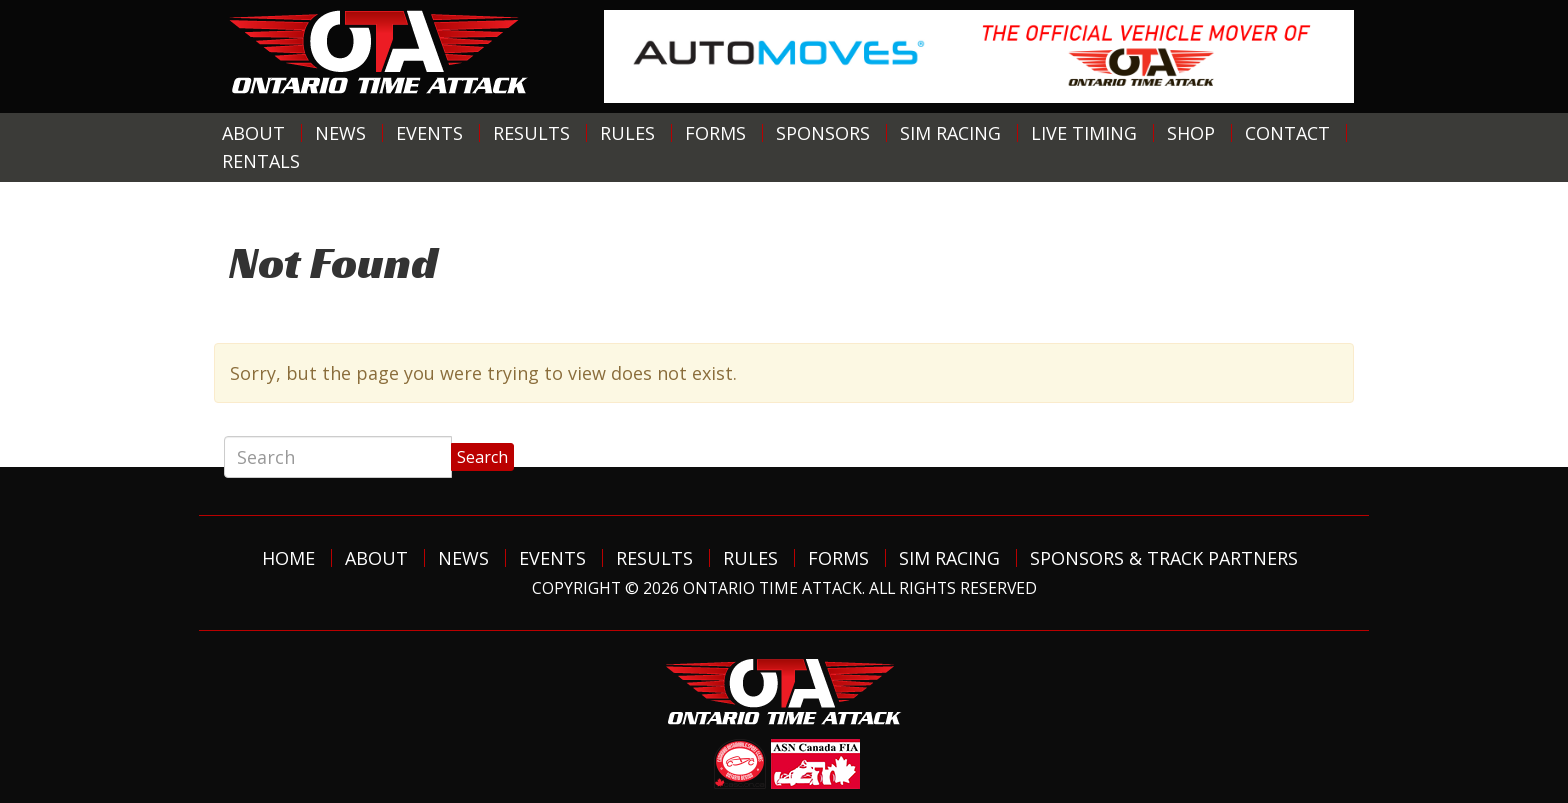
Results (531, 133)
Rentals (261, 161)
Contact (1287, 133)
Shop (1191, 133)
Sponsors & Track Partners (1164, 558)
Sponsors (823, 133)
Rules (627, 133)
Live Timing (1084, 133)
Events (429, 133)
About (253, 133)
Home (288, 558)
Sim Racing (950, 133)
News (340, 133)
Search (482, 457)
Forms (715, 133)
